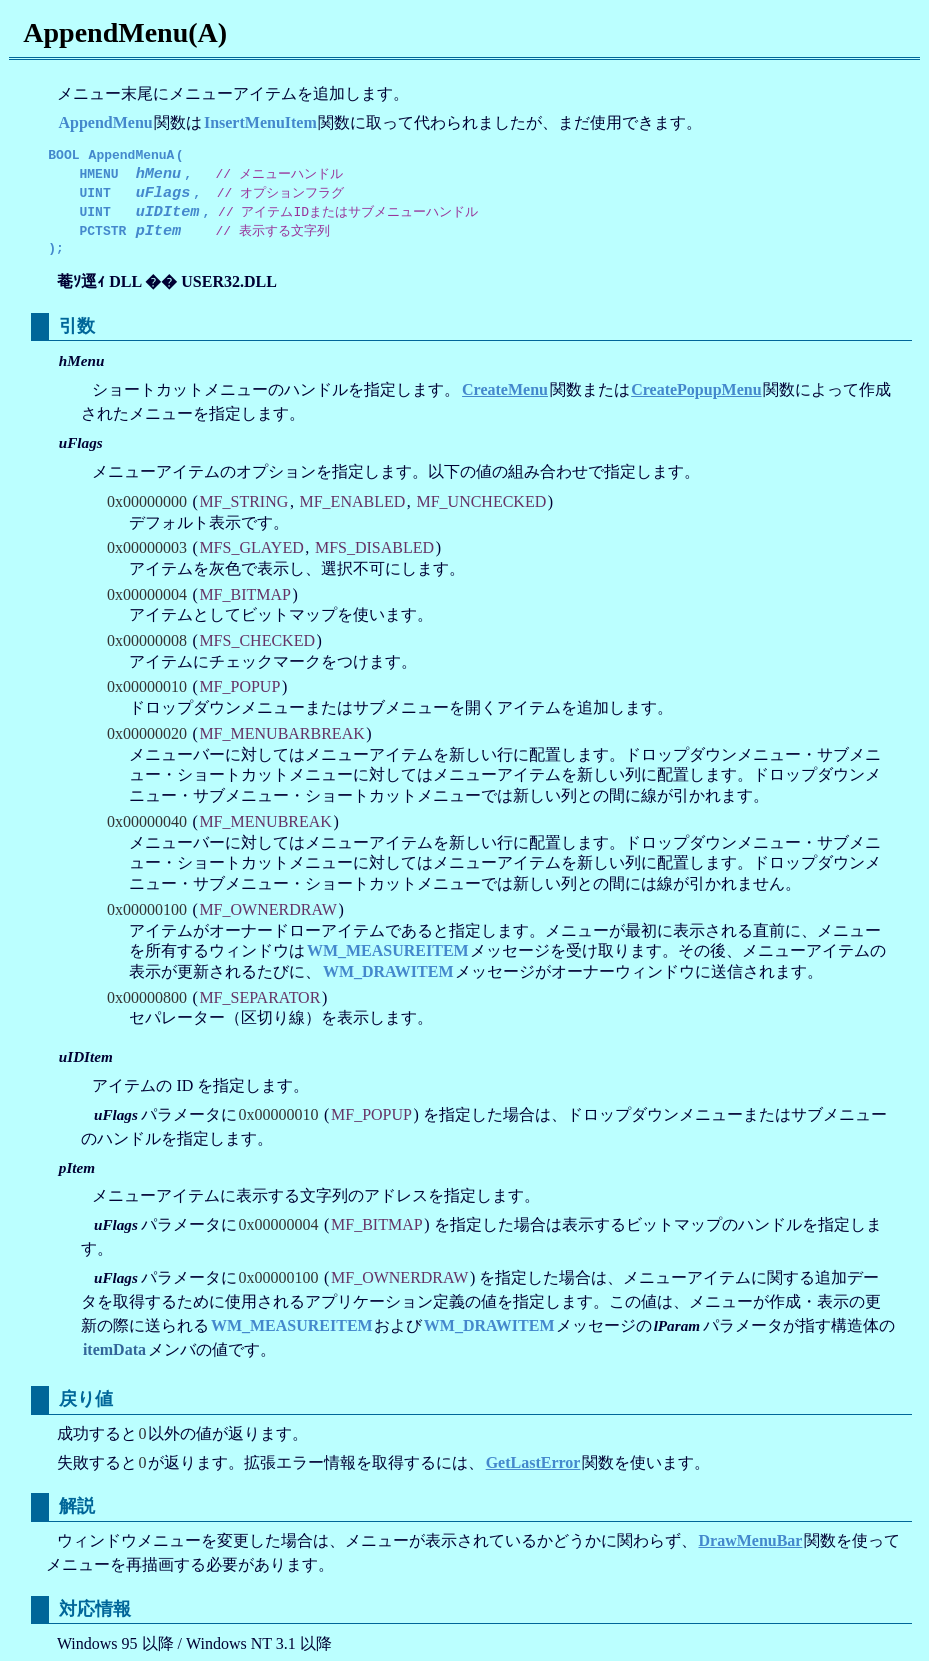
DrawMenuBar (750, 1537)
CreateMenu (505, 386)
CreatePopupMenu (696, 386)
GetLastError (533, 1458)
